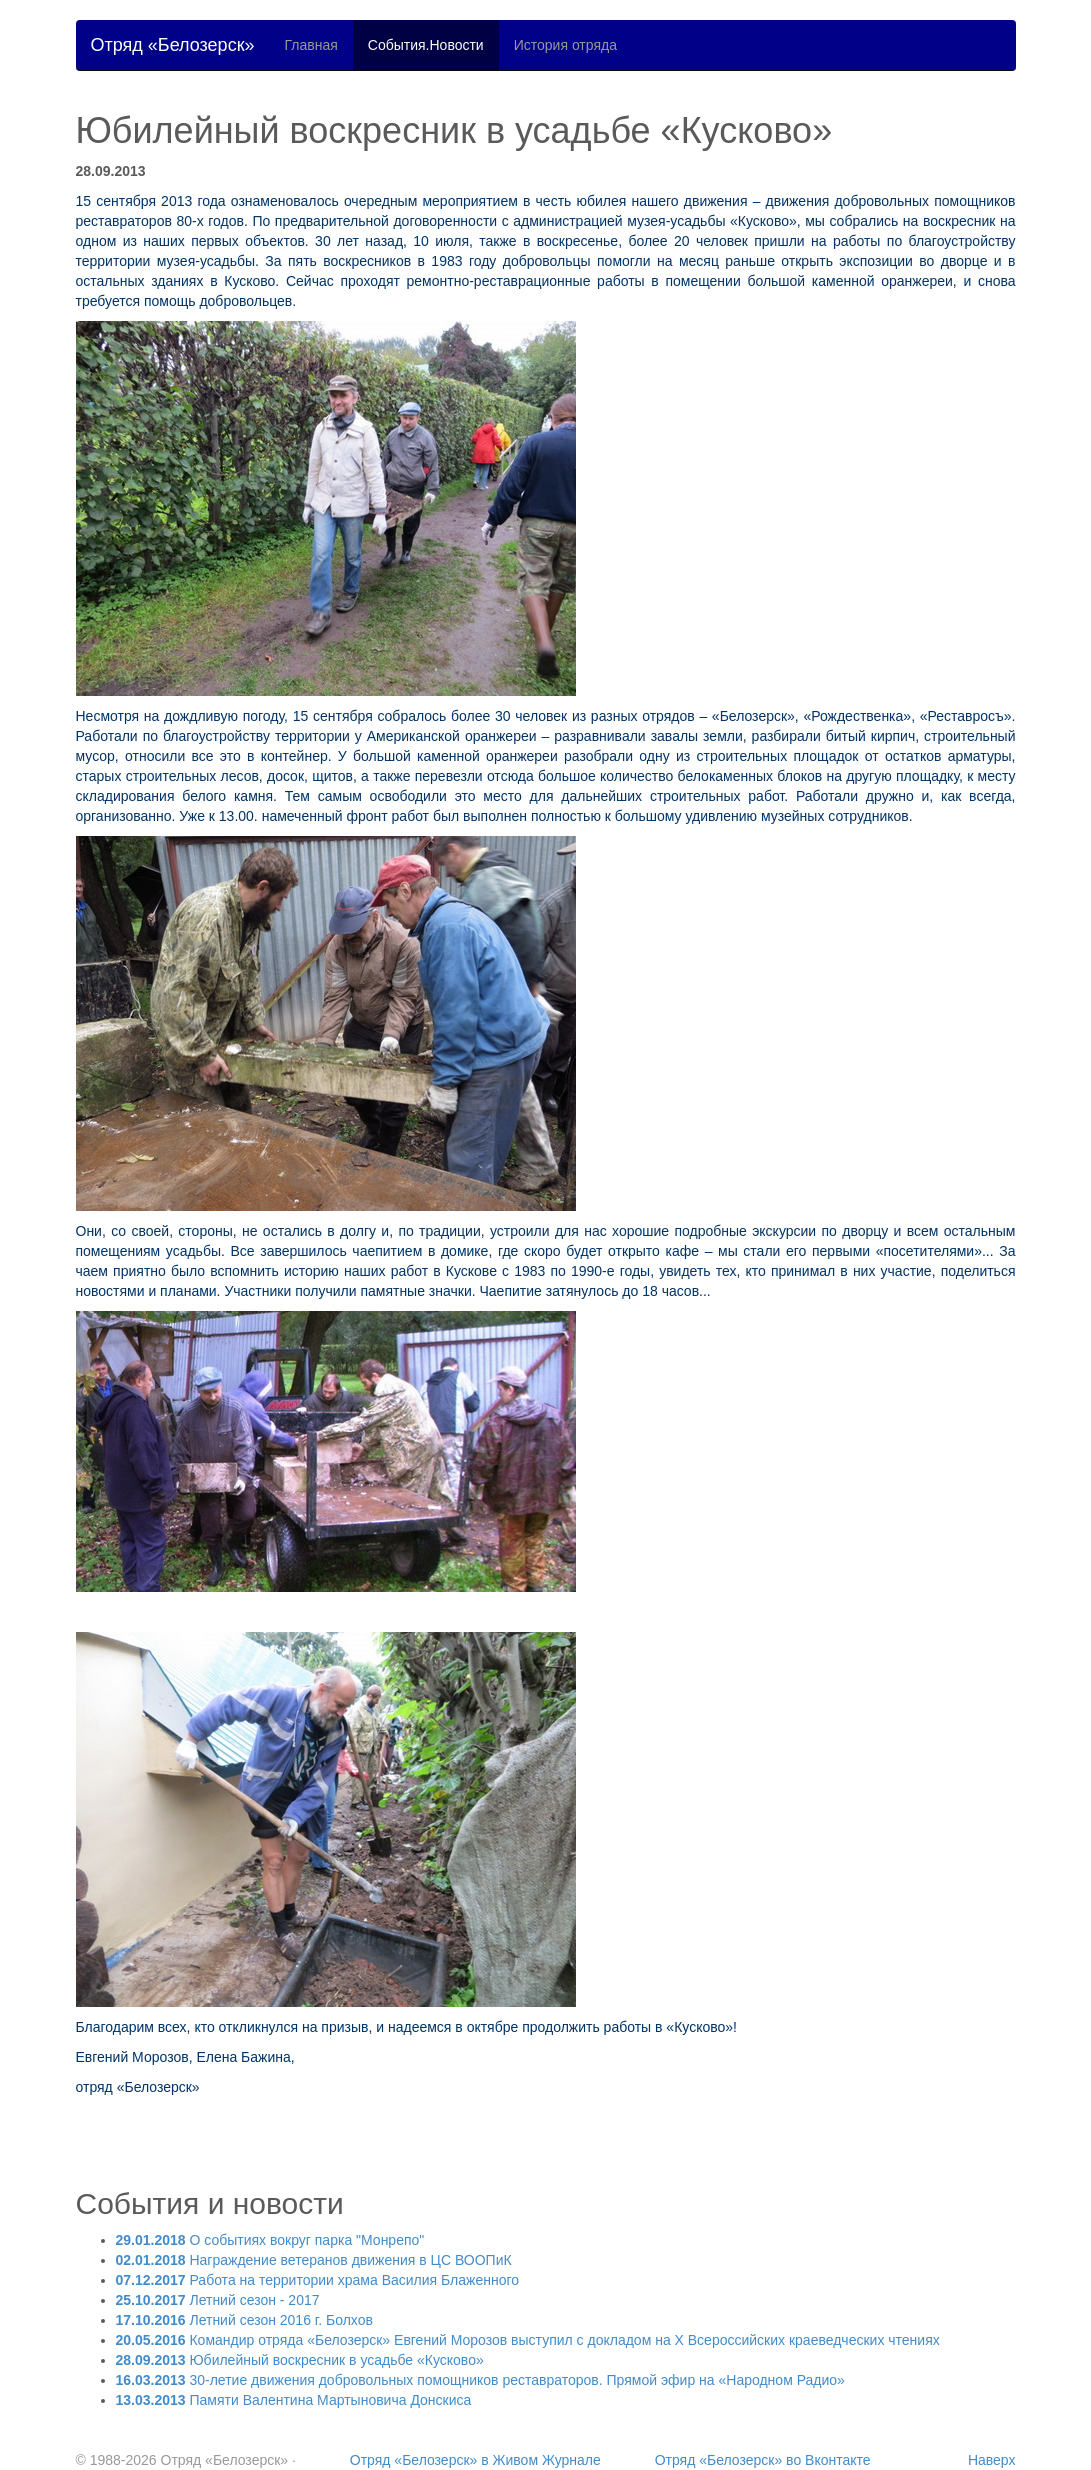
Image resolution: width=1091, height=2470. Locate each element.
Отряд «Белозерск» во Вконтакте (763, 2460)
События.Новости (426, 45)
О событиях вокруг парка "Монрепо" (270, 2240)
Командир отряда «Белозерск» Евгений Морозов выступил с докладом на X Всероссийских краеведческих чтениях (528, 2340)
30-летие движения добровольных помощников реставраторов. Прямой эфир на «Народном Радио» (480, 2380)
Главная (311, 45)
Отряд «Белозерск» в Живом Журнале (475, 2460)
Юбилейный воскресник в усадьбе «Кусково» (300, 2360)
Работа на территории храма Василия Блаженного (318, 2280)
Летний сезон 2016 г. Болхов (244, 2320)
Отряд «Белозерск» (173, 45)
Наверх (992, 2460)
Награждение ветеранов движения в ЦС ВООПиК (314, 2260)
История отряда (565, 45)
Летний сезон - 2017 (218, 2300)
